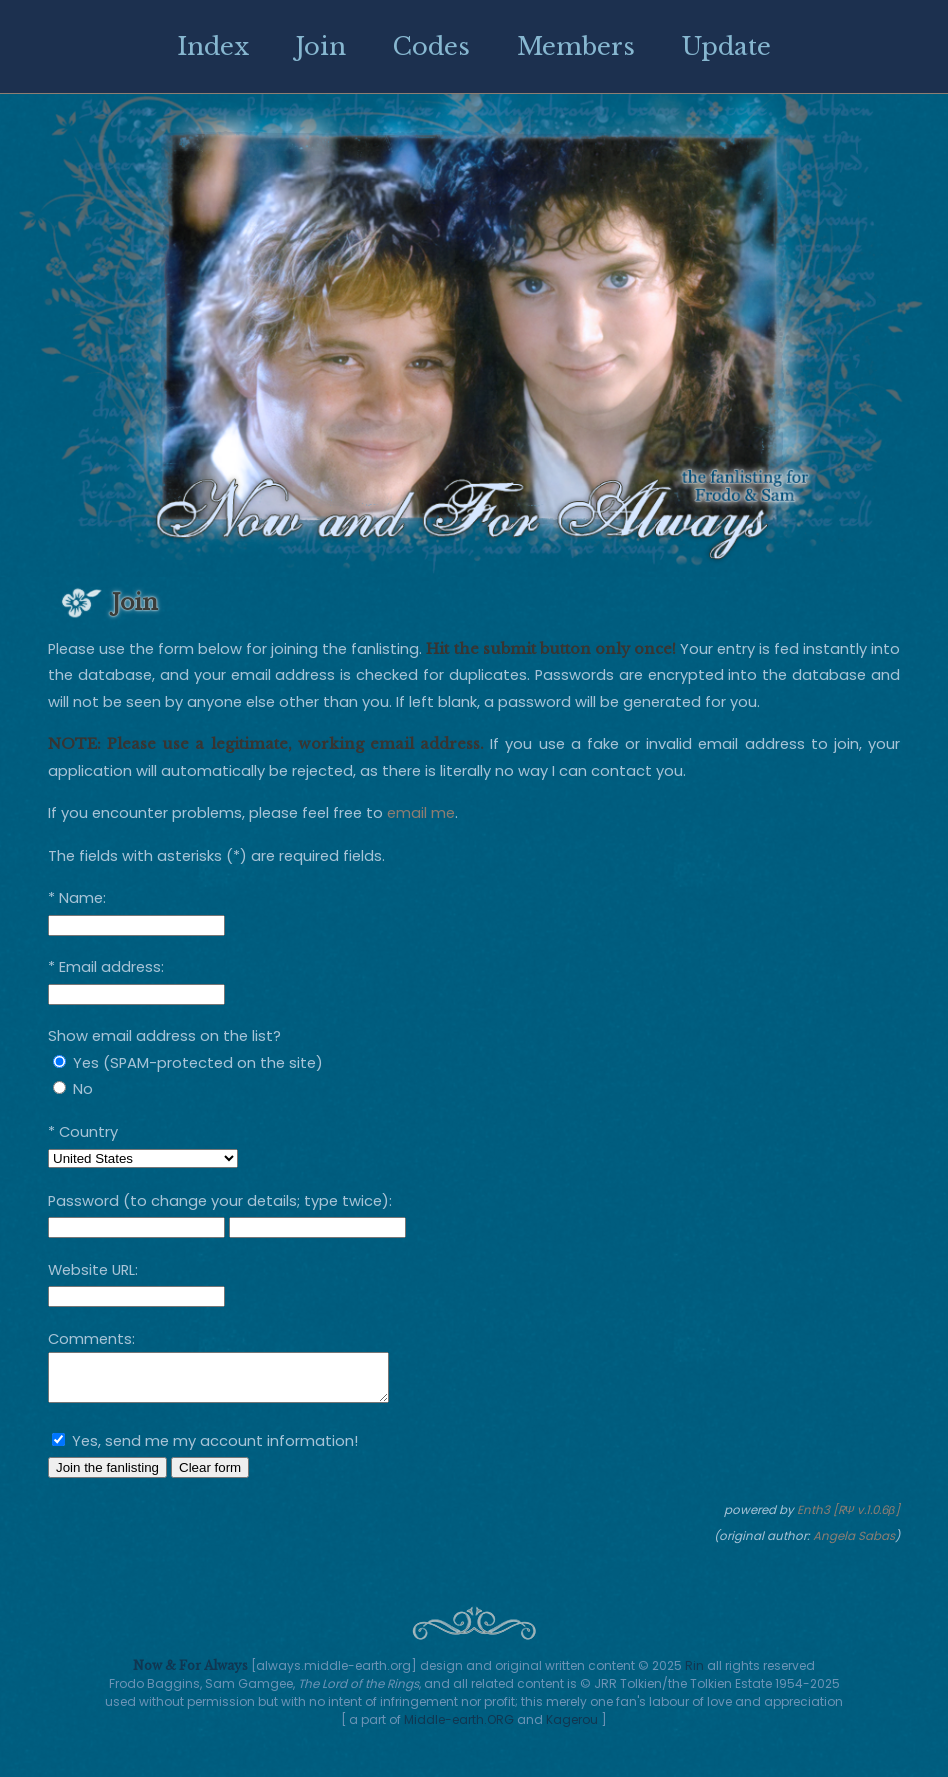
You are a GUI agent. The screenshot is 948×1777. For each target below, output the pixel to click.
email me (421, 813)
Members (576, 46)
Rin (694, 1665)
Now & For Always (190, 1665)
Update (726, 46)
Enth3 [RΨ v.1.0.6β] (849, 1519)
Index (213, 46)
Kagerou (572, 1719)
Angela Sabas (854, 1545)
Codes (431, 46)
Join (321, 46)
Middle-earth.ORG (459, 1719)
